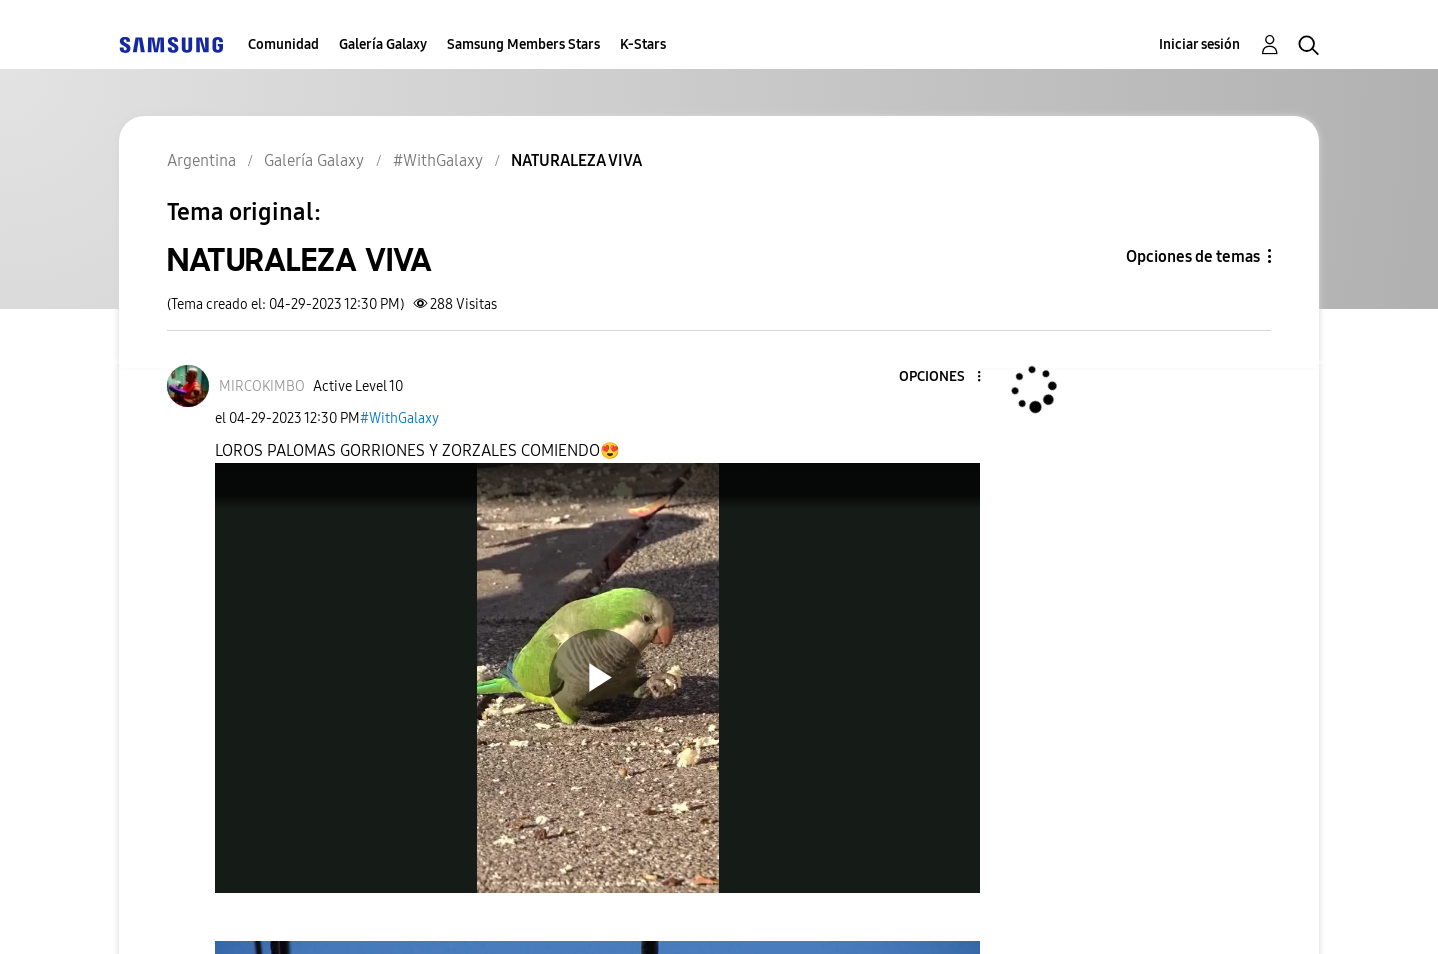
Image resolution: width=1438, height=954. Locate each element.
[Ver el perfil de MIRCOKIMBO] (262, 386)
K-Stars (643, 44)
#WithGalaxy (399, 418)
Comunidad (283, 44)
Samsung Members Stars (523, 44)
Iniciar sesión (1199, 44)
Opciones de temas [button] (1193, 256)
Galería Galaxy (383, 44)
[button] (946, 377)
